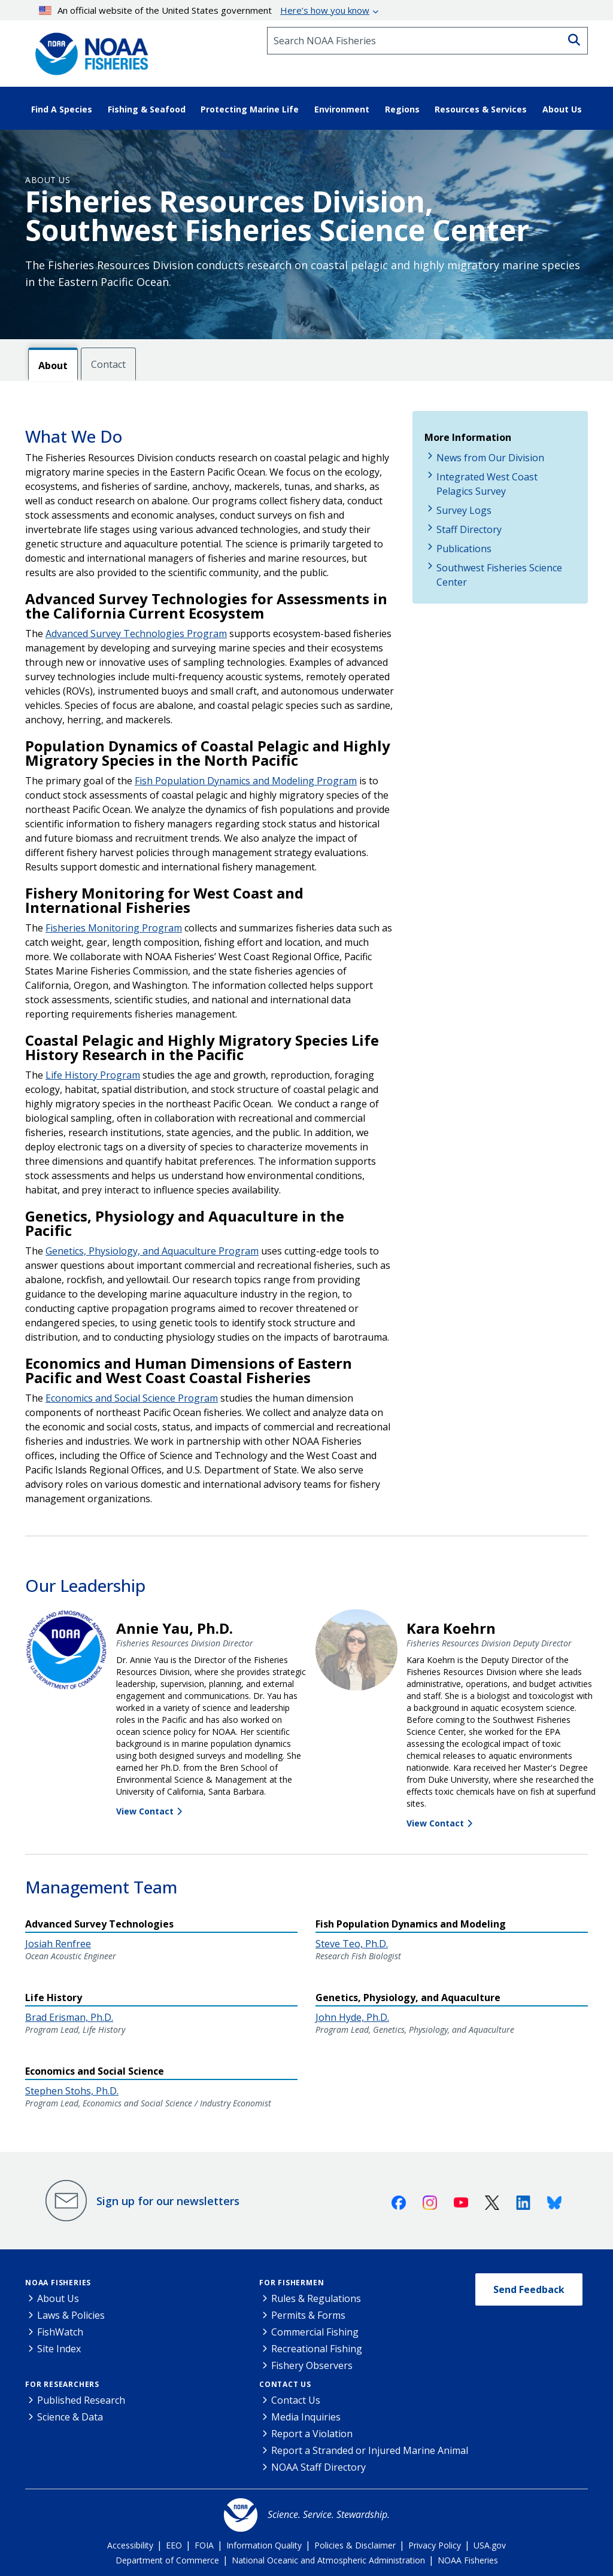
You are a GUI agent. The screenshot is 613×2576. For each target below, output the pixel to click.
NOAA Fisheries (58, 2282)
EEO (174, 2545)
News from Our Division (490, 457)
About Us (47, 179)
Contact (108, 364)
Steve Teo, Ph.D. (351, 1943)
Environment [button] (341, 109)
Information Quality (264, 2545)
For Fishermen (291, 2282)
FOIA (204, 2545)
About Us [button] (562, 109)
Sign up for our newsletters (167, 2201)
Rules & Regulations (316, 2298)
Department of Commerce (167, 2560)
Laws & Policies (71, 2315)
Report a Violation (312, 2433)
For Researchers (62, 2384)
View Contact (145, 1811)
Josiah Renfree (58, 1943)
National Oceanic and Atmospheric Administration (328, 2560)
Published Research (81, 2400)
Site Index (59, 2348)
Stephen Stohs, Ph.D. (72, 2090)
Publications (463, 548)
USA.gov (490, 2545)
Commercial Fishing (315, 2332)
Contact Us (285, 2384)
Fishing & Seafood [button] (147, 109)
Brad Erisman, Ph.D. (69, 2017)
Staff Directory (469, 529)
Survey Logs (463, 510)
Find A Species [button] (61, 109)
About (53, 365)
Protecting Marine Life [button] (250, 109)
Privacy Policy (434, 2545)
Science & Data (70, 2416)
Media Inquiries (306, 2416)
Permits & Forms (308, 2315)
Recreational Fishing (316, 2348)
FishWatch (60, 2332)
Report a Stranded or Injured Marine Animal (369, 2450)
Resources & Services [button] (481, 109)
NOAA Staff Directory (318, 2467)
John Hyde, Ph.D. (352, 2017)
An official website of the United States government (204, 10)
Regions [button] (402, 109)
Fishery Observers (312, 2365)
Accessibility (130, 2545)
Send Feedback (529, 2289)
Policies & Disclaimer (355, 2545)
